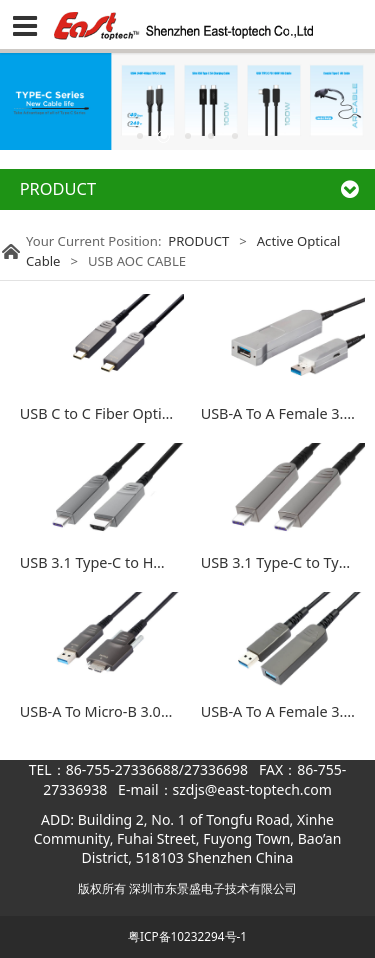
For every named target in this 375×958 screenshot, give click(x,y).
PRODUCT (198, 241)
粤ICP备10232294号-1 (187, 936)
